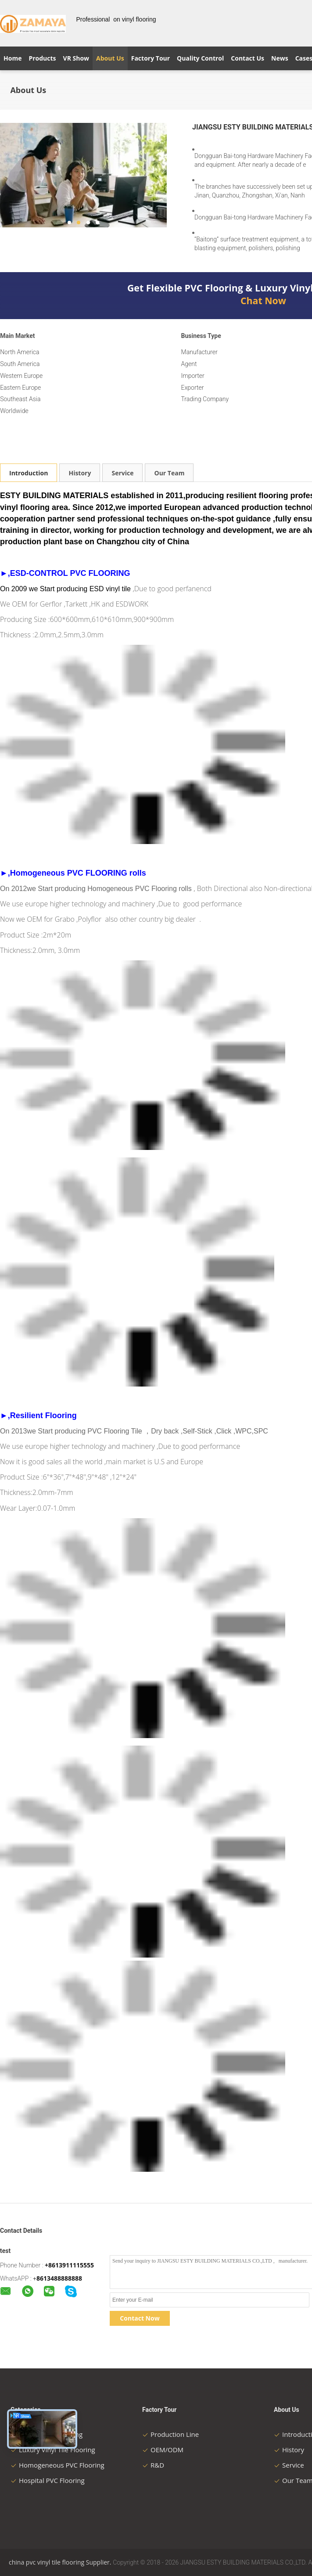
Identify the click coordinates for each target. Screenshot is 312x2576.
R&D (153, 2465)
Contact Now (139, 2318)
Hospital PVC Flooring (48, 2480)
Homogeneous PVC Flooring (57, 2465)
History (79, 473)
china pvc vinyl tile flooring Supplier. (61, 2562)
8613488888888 (59, 2278)
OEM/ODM (162, 2449)
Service (122, 473)
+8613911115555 (69, 2265)
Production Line (170, 2434)
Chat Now (263, 300)
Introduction (28, 473)
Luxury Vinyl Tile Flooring (53, 2449)
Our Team (169, 473)
